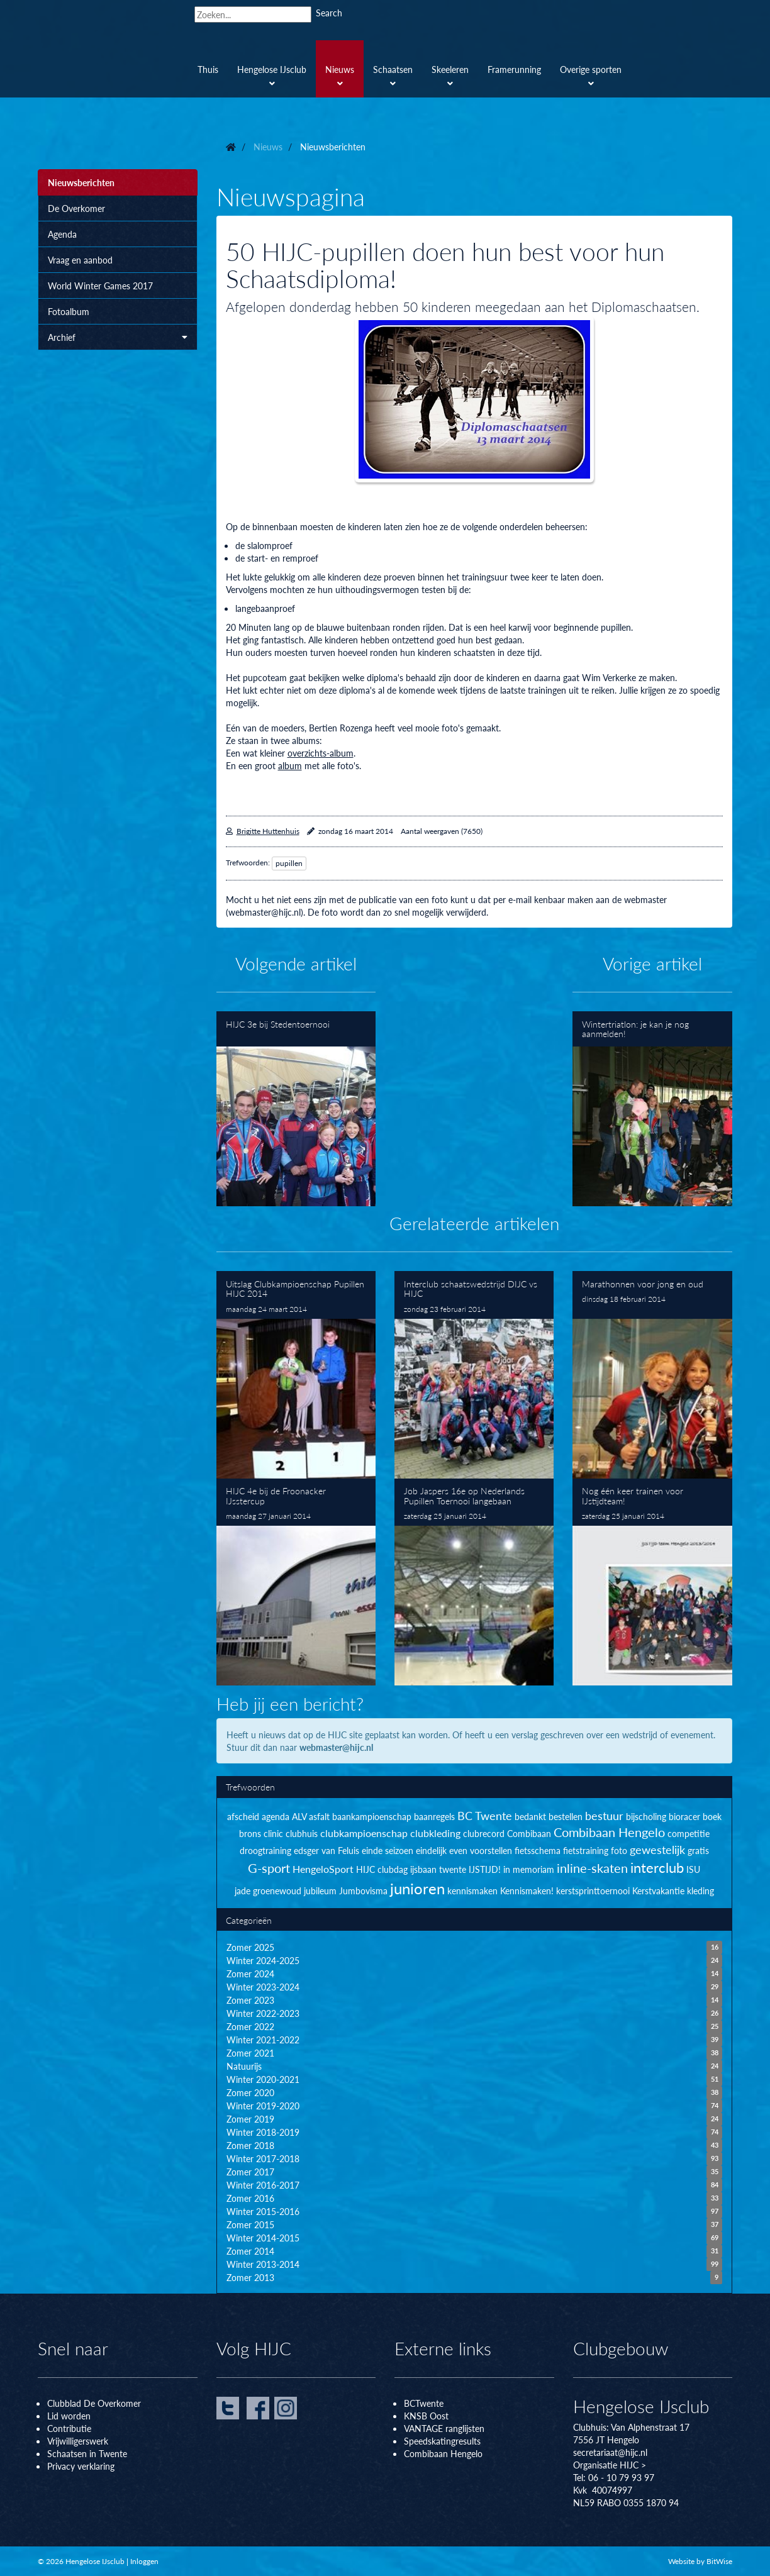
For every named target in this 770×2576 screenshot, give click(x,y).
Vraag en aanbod (80, 259)
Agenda (62, 234)
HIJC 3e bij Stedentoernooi (296, 1108)
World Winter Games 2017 (100, 285)
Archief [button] (117, 337)
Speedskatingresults (442, 2440)
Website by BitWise (700, 2561)
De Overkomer (76, 208)
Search (329, 12)
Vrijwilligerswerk (77, 2440)
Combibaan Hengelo (443, 2453)
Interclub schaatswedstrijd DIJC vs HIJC (474, 1374)
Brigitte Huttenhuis (268, 831)
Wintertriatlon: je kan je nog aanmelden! (652, 1108)
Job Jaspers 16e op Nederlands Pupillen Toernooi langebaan (474, 1582)
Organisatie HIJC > (609, 2464)
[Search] (252, 14)
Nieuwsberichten (81, 182)
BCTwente (424, 2403)
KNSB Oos (424, 2415)
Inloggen (144, 2561)
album (290, 765)
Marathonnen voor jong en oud (652, 1374)
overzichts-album (320, 753)
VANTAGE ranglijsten (444, 2428)
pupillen (289, 863)
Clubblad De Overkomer (94, 2403)
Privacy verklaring (80, 2466)
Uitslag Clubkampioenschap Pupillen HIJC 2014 (296, 1374)
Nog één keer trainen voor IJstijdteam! (652, 1582)
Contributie (69, 2428)
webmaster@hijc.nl (336, 1747)
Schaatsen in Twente (87, 2453)
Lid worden (69, 2415)
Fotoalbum (68, 311)
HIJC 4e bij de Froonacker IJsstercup (296, 1582)
